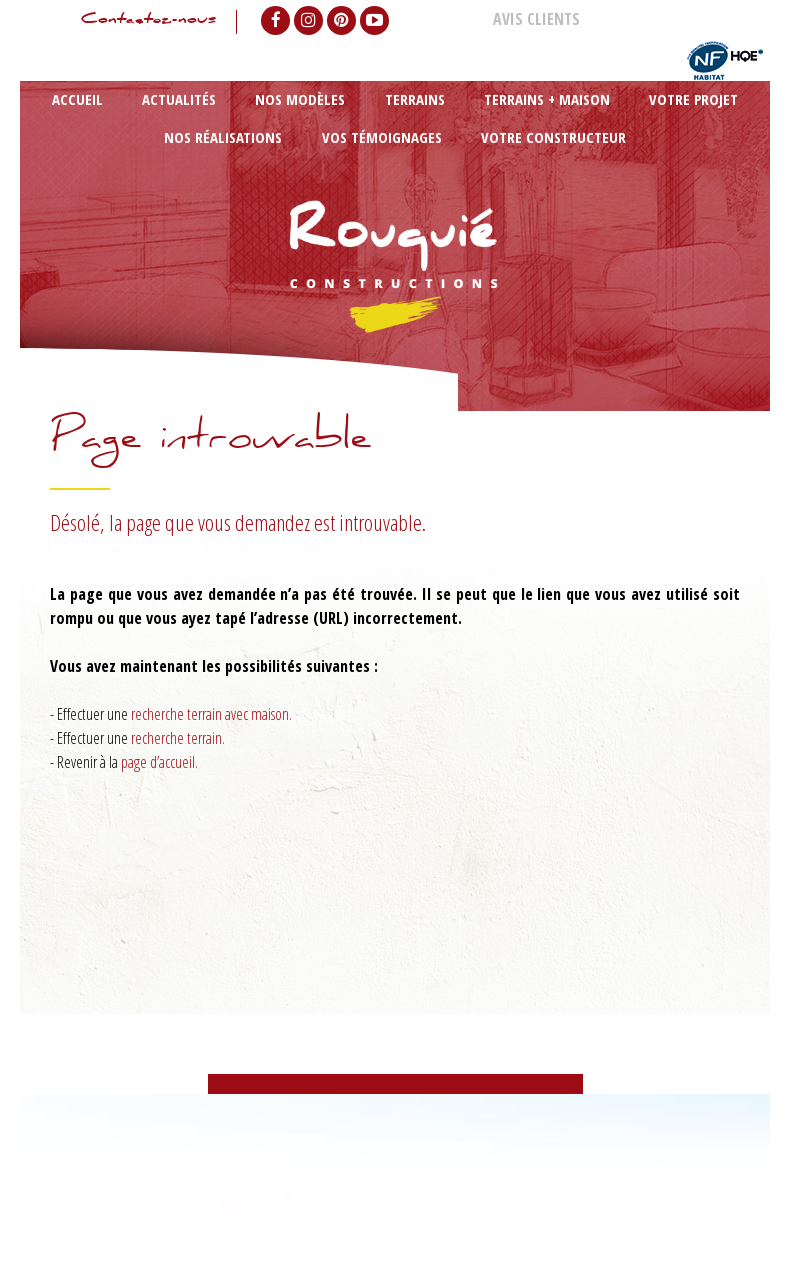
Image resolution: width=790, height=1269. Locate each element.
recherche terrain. (178, 773)
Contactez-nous (133, 22)
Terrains (294, 123)
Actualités (138, 123)
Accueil (75, 123)
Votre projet (480, 123)
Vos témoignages (686, 123)
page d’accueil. (159, 797)
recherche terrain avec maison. (211, 749)
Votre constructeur (395, 208)
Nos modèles (218, 123)
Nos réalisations (575, 123)
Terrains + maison (382, 123)
